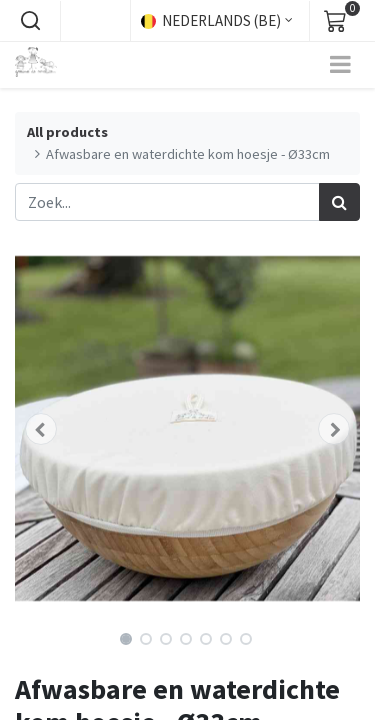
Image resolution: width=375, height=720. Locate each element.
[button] (30, 21)
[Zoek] (339, 202)
